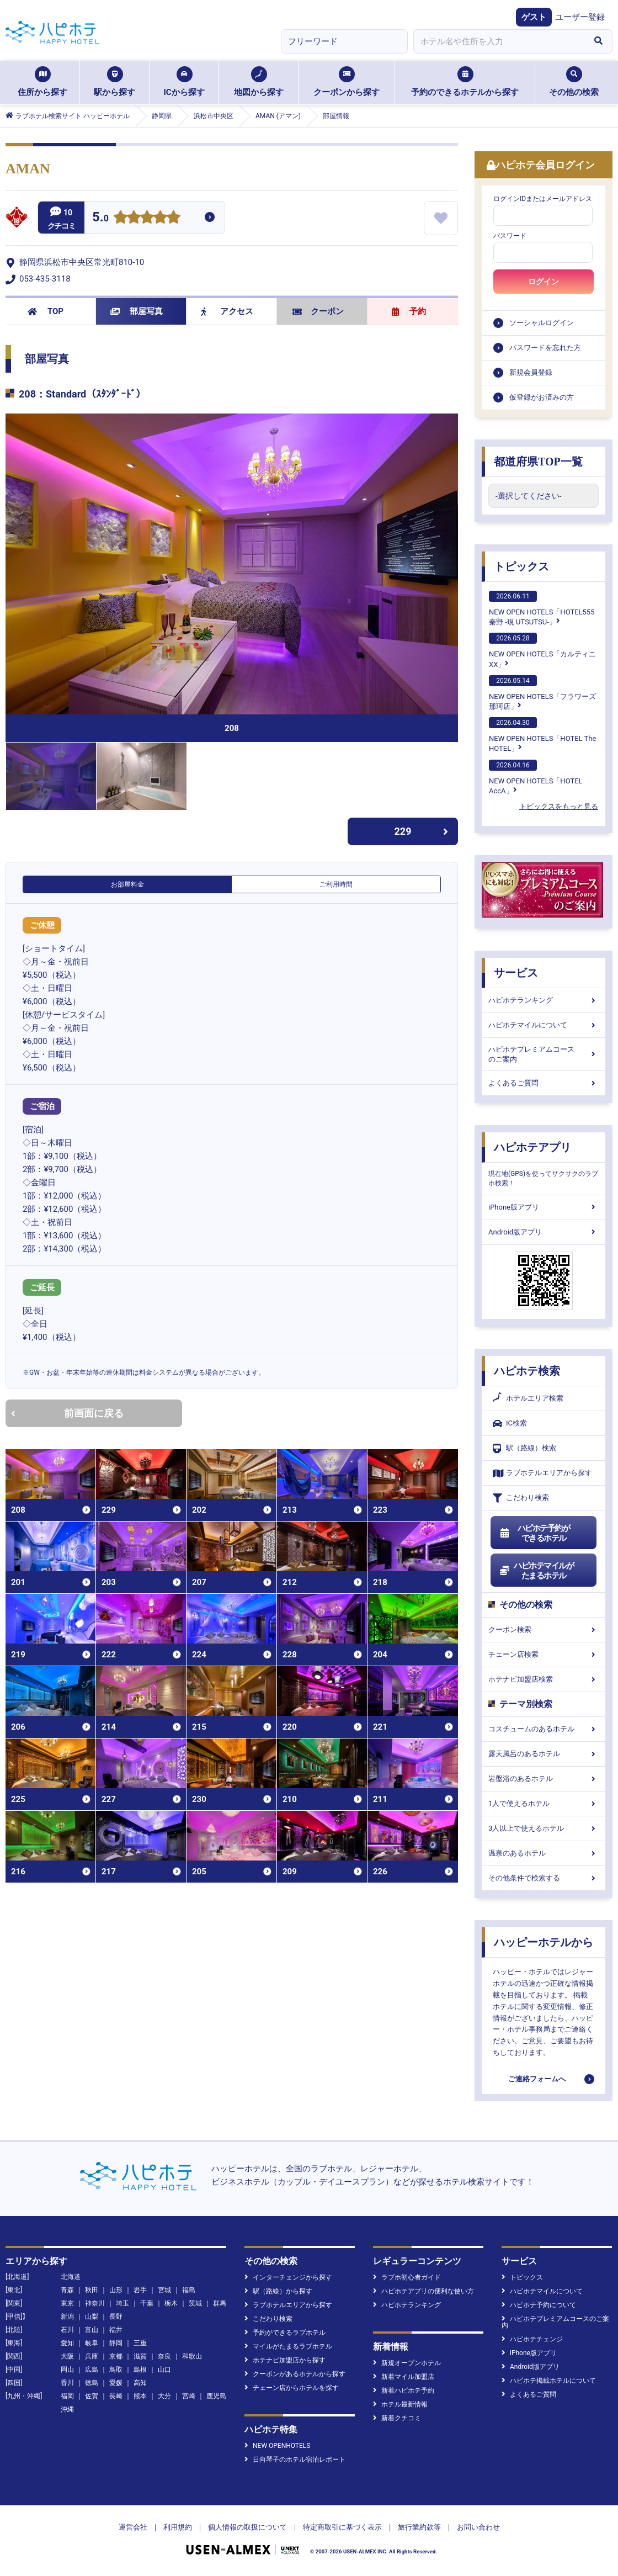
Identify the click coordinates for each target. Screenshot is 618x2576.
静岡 (115, 2343)
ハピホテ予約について (539, 2305)
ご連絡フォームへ (537, 2079)
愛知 (67, 2343)
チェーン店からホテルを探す (291, 2388)
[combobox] (498, 41)
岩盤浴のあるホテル (543, 1778)
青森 (67, 2290)
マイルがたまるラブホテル (288, 2346)
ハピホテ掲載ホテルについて (549, 2380)
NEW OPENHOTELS (277, 2446)
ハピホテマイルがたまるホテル (536, 1571)
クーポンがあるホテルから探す (294, 2374)
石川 (67, 2330)
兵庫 (91, 2356)
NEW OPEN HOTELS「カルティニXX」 (542, 650)
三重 (140, 2343)
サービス (516, 973)
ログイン (543, 281)
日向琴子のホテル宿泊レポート (294, 2459)
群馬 (219, 2303)
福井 (115, 2330)
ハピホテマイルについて (543, 1025)
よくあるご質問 (543, 1083)
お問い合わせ (478, 2527)
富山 (91, 2330)
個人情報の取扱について (247, 2527)
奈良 (164, 2356)
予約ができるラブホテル (285, 2332)
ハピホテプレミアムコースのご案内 (543, 1054)
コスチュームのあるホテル (543, 1729)
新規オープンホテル (407, 2363)
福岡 (67, 2396)
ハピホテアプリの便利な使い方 (423, 2291)
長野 (115, 2316)
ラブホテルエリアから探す (542, 1473)
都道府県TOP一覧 (538, 461)
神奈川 (95, 2303)
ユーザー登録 (580, 17)
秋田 (91, 2290)
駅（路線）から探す (278, 2291)
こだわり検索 (521, 1498)
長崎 (115, 2396)
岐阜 (91, 2343)
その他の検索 (574, 81)
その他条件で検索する (543, 1878)
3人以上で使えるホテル (543, 1828)
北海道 (71, 2277)
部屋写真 (136, 311)
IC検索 (510, 1423)
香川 (67, 2383)
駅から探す (114, 81)
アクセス (227, 311)
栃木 (171, 2303)
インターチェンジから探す (288, 2277)
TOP (45, 311)
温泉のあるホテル (543, 1853)
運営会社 (133, 2527)
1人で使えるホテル (543, 1803)
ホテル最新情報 (400, 2404)
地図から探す (259, 81)
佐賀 (91, 2396)
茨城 (195, 2303)
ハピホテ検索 (527, 1371)
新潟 (67, 2316)
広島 (91, 2369)
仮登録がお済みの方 (541, 397)
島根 (140, 2369)
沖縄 (67, 2409)
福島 (188, 2290)
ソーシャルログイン (541, 323)
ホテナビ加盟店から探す (285, 2360)
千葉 (146, 2303)
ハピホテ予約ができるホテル (534, 1533)
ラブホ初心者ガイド (407, 2277)
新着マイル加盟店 (403, 2377)
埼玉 (122, 2303)
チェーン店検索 (543, 1654)
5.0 (100, 218)
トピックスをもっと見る (558, 806)
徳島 (91, 2383)
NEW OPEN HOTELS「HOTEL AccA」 (536, 777)
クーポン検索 (543, 1629)
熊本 (140, 2396)
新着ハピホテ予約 (403, 2390)
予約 (409, 311)
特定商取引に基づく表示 (342, 2527)
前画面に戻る (67, 1413)
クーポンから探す (346, 81)
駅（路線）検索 (524, 1448)
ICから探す (183, 81)
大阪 (67, 2356)
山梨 (91, 2316)
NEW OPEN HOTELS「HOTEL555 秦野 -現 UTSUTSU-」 (541, 608)
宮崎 (188, 2396)
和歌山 (192, 2356)
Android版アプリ (543, 1232)
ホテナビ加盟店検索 (543, 1679)
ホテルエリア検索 (528, 1398)
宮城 (164, 2290)
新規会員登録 (530, 372)
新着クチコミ (397, 2418)
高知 (140, 2383)
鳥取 (115, 2369)
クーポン (318, 311)
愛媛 (115, 2383)
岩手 (140, 2290)
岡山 (67, 2369)
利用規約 (177, 2527)
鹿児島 (216, 2396)
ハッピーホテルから (543, 1942)
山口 (164, 2369)
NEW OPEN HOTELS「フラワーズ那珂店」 (542, 693)
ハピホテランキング (543, 1000)
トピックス (521, 566)
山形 (115, 2290)
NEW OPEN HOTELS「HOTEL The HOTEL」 (542, 734)
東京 (67, 2303)
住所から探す (42, 81)
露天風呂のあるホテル (543, 1754)
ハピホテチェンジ (532, 2339)
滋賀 (140, 2356)
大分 (164, 2396)
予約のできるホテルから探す (465, 81)
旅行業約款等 (419, 2527)
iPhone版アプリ (543, 1207)
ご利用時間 (336, 884)
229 (422, 831)
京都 (115, 2356)
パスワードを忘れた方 (545, 347)
